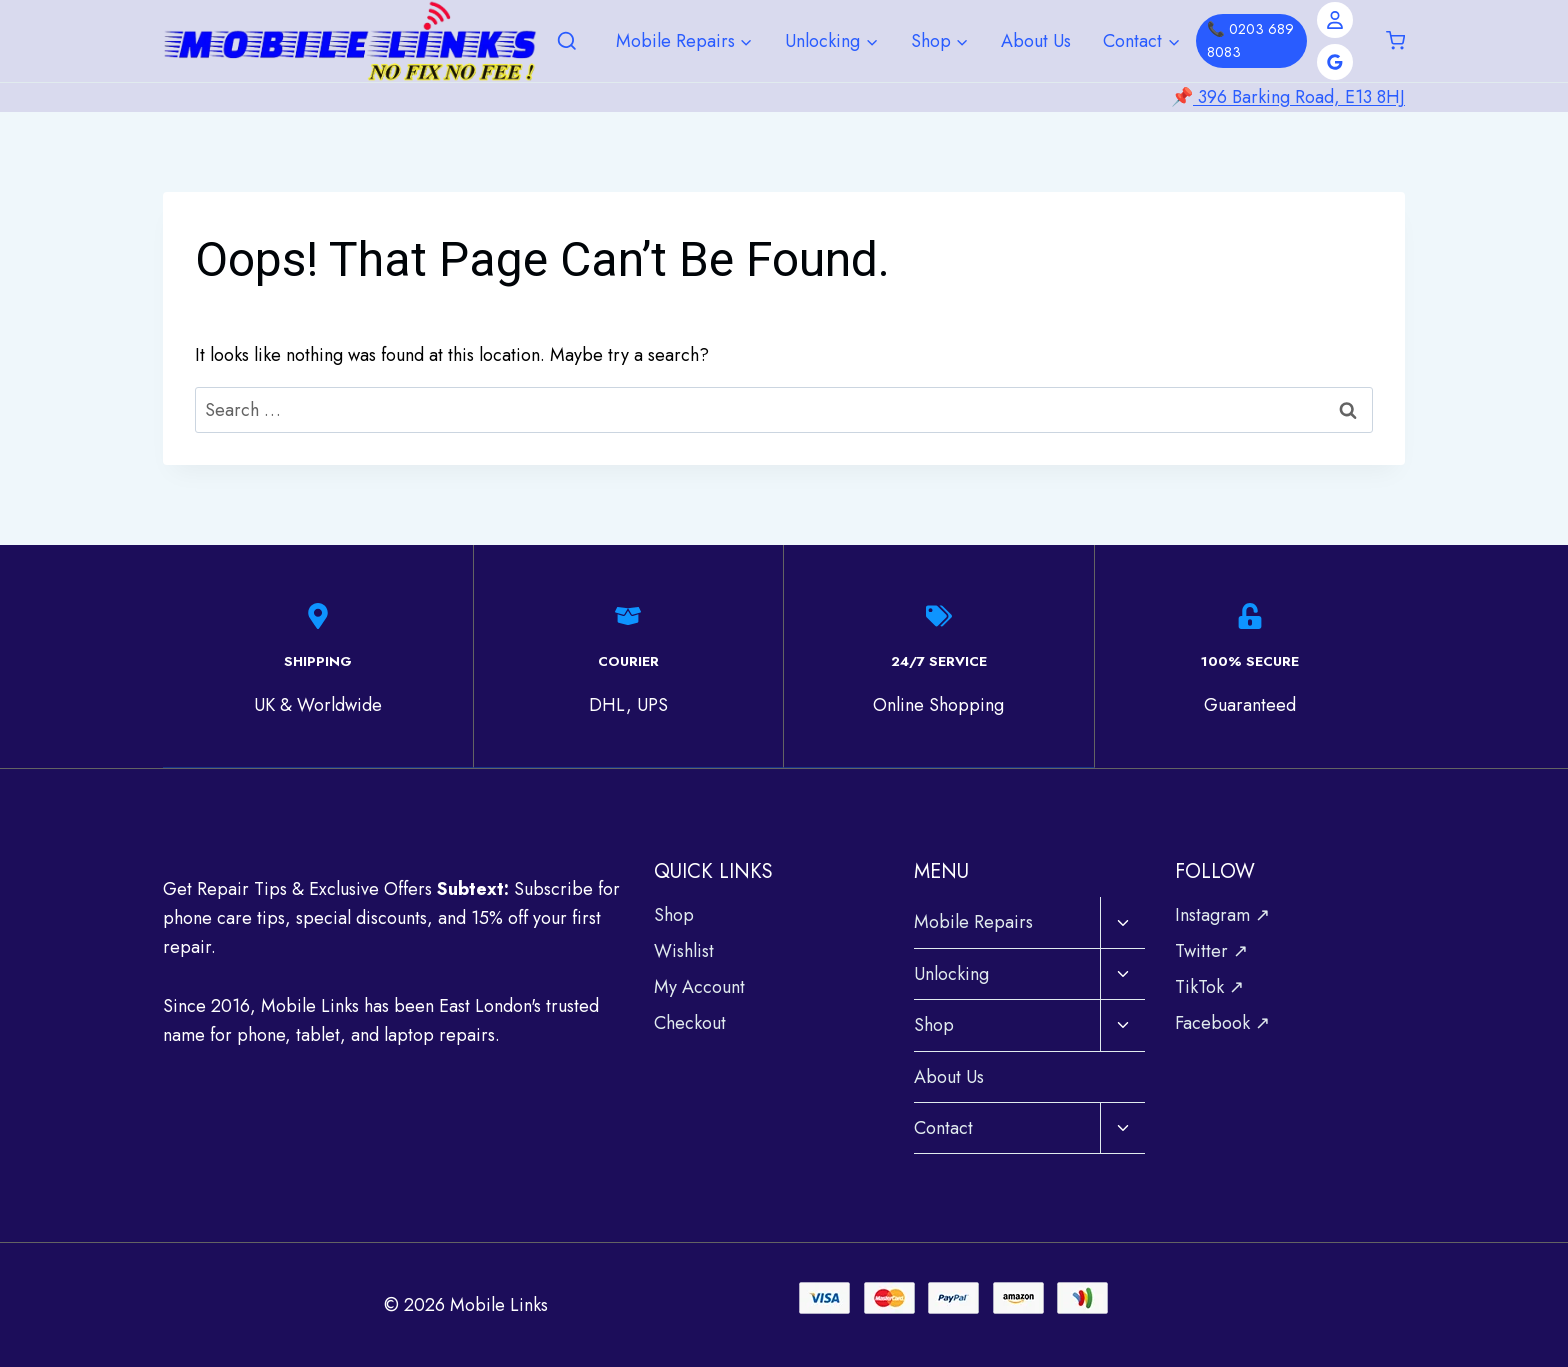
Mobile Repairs (973, 921)
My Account (699, 986)
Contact (943, 1127)
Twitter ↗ (1211, 950)
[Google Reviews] (1335, 62)
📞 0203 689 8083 (1250, 40)
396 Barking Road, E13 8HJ (1299, 97)
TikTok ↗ (1209, 986)
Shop (674, 914)
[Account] (1335, 20)
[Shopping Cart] (1395, 41)
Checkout (690, 1022)
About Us (1036, 41)
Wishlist (684, 950)
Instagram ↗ (1222, 914)
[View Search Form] (567, 42)
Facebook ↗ (1222, 1022)
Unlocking (951, 973)
